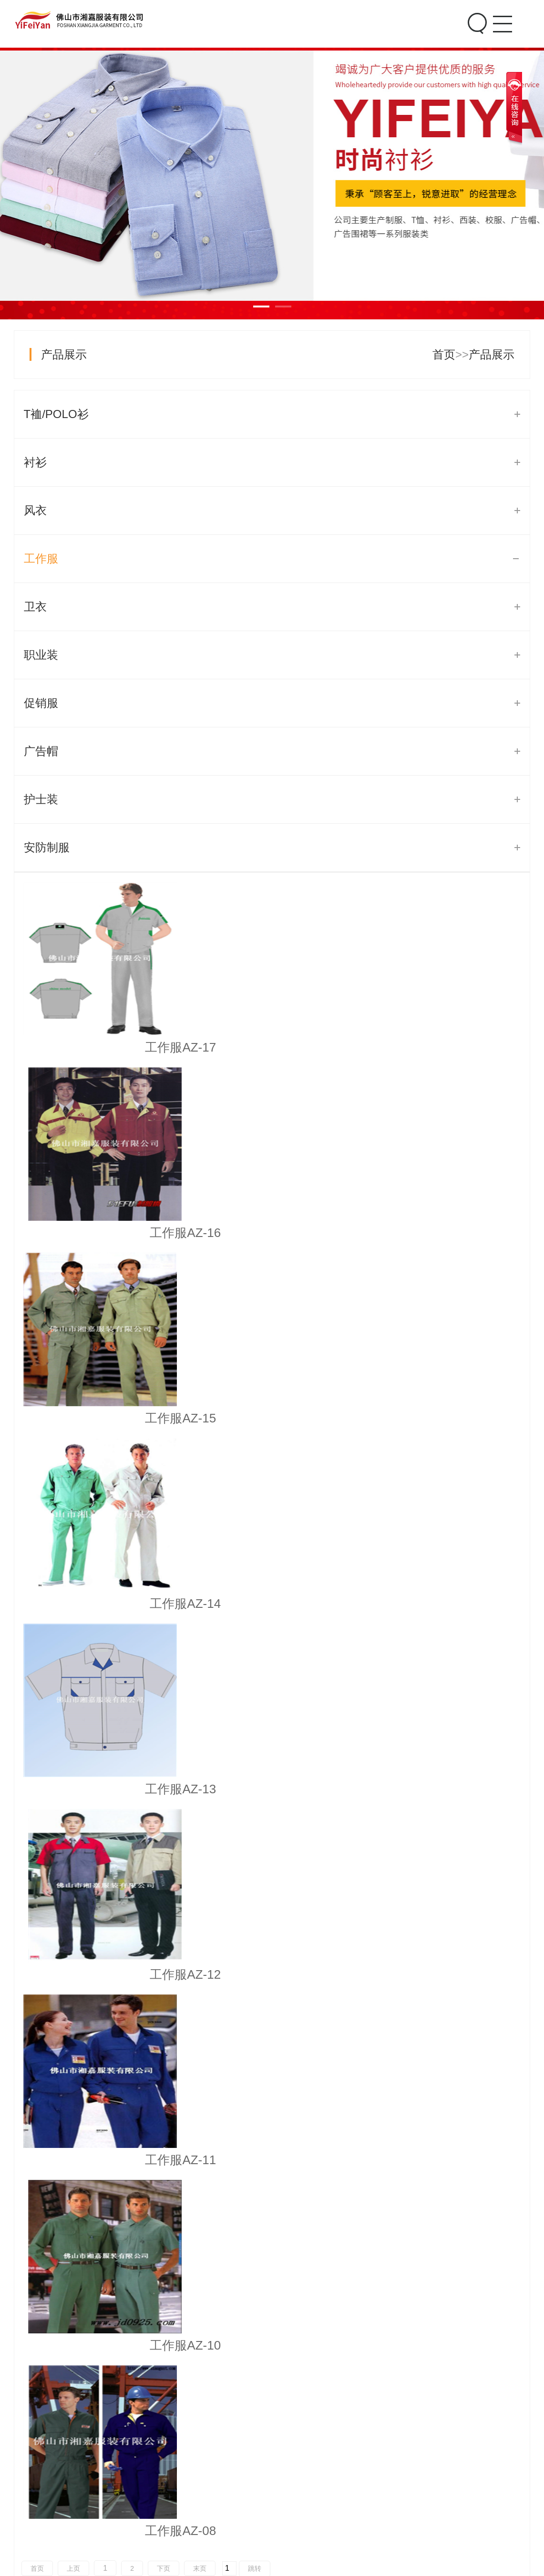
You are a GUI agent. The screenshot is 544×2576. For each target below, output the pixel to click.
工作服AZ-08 (444, 1418)
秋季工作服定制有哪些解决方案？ (126, 1706)
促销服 (41, 702)
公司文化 (375, 2485)
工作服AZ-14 (100, 1233)
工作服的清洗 (74, 1859)
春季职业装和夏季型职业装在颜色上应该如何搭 (160, 1783)
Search (475, 24)
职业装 (41, 654)
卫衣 (35, 606)
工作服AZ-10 (272, 1418)
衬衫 (35, 462)
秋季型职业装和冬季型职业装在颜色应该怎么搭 (160, 1821)
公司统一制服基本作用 (97, 1897)
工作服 (41, 558)
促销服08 (272, 2384)
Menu (501, 16)
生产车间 (375, 2502)
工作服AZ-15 (444, 1047)
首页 (443, 354)
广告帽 (41, 751)
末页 (199, 1456)
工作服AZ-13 (272, 1233)
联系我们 (432, 2469)
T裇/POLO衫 (56, 414)
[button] (468, 2196)
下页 (163, 1456)
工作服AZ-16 (272, 1047)
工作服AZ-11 (100, 1418)
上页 (73, 1456)
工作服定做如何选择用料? (106, 1744)
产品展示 (64, 354)
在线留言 (432, 2485)
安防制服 (47, 847)
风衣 (35, 510)
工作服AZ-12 (444, 1233)
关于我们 (375, 2469)
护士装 (41, 799)
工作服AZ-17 (100, 1047)
